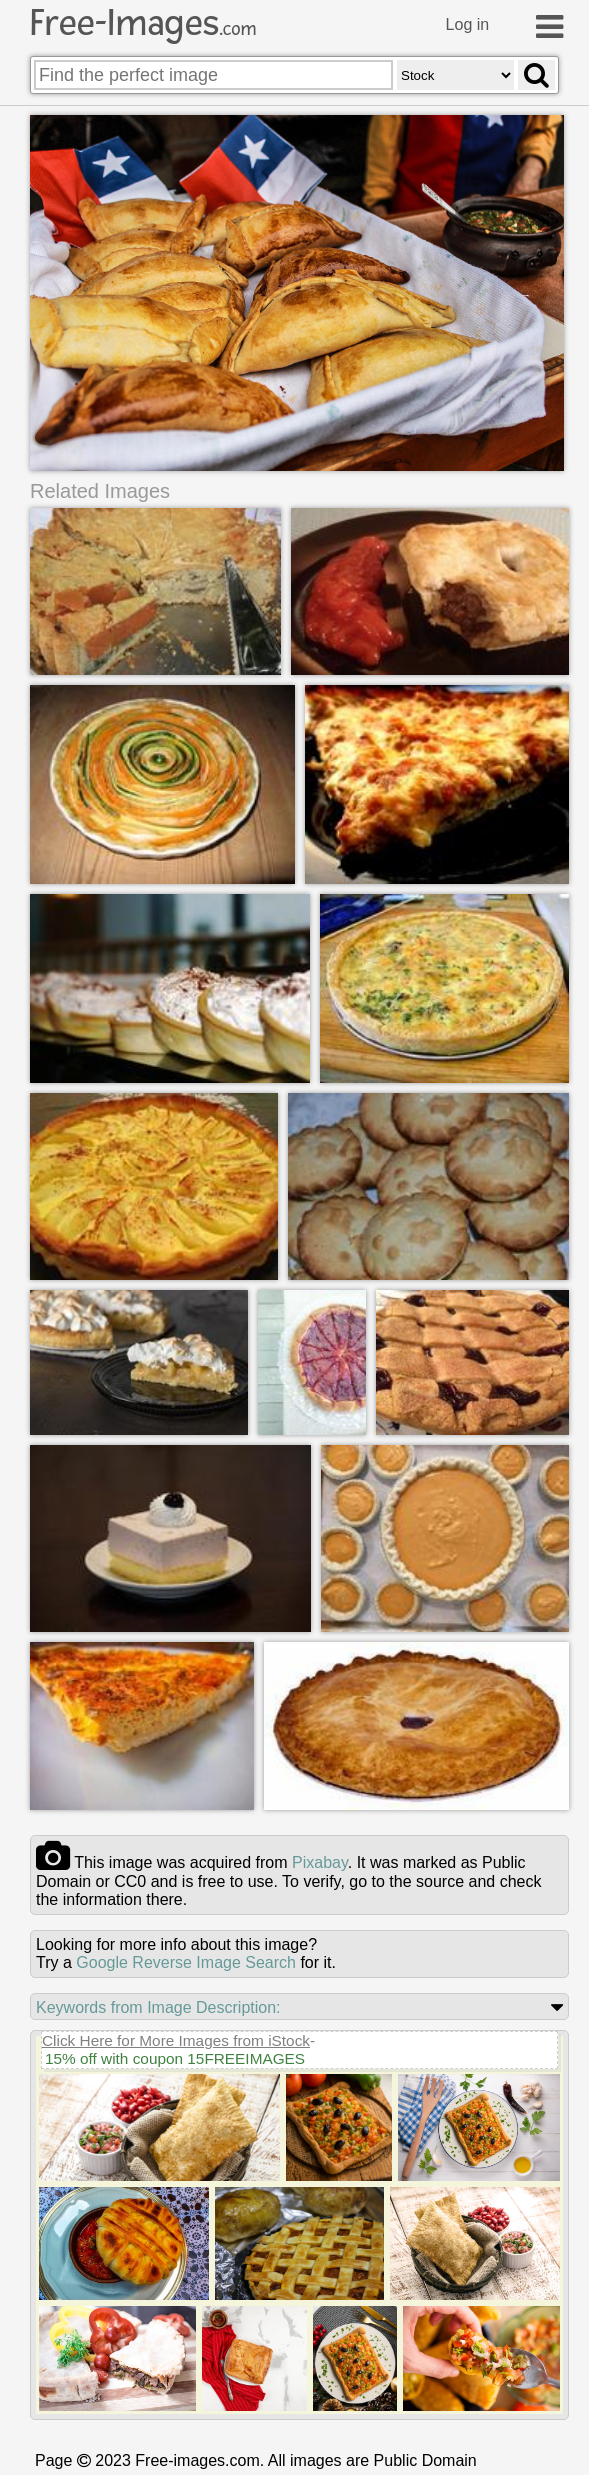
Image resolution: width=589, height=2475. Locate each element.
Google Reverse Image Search (186, 1961)
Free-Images (143, 23)
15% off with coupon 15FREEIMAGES (175, 2057)
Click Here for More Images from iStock (176, 2039)
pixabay (320, 1861)
